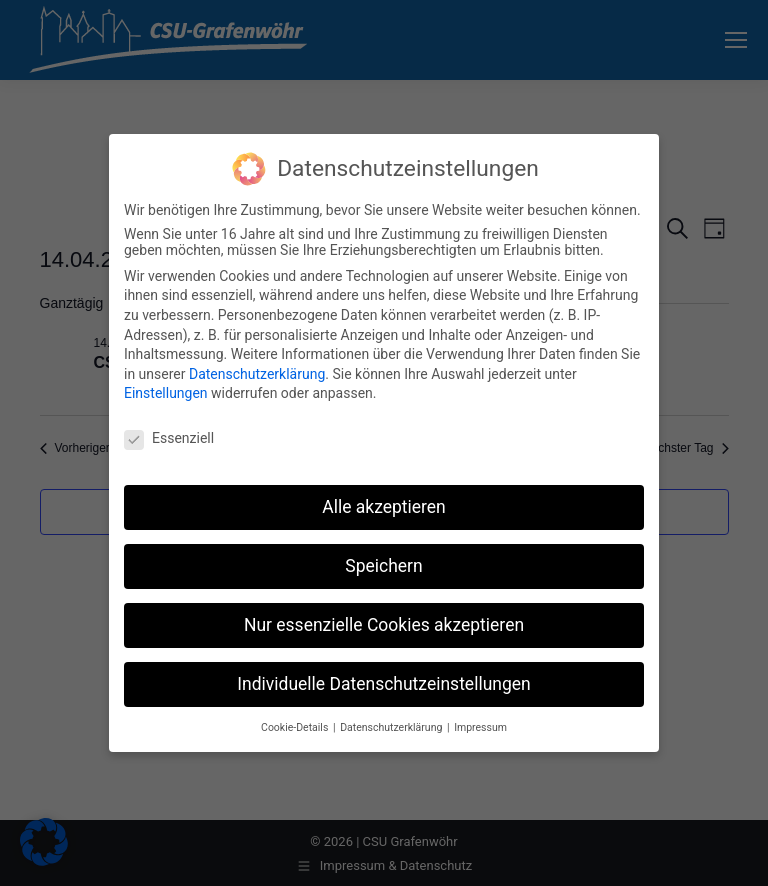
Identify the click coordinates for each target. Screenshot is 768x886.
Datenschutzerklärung (257, 374)
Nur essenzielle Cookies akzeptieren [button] (384, 625)
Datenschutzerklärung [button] (392, 727)
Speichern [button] (383, 566)
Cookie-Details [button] (296, 727)
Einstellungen (166, 393)
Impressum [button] (480, 727)
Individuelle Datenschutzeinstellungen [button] (383, 684)
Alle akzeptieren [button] (384, 507)
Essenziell (169, 438)
